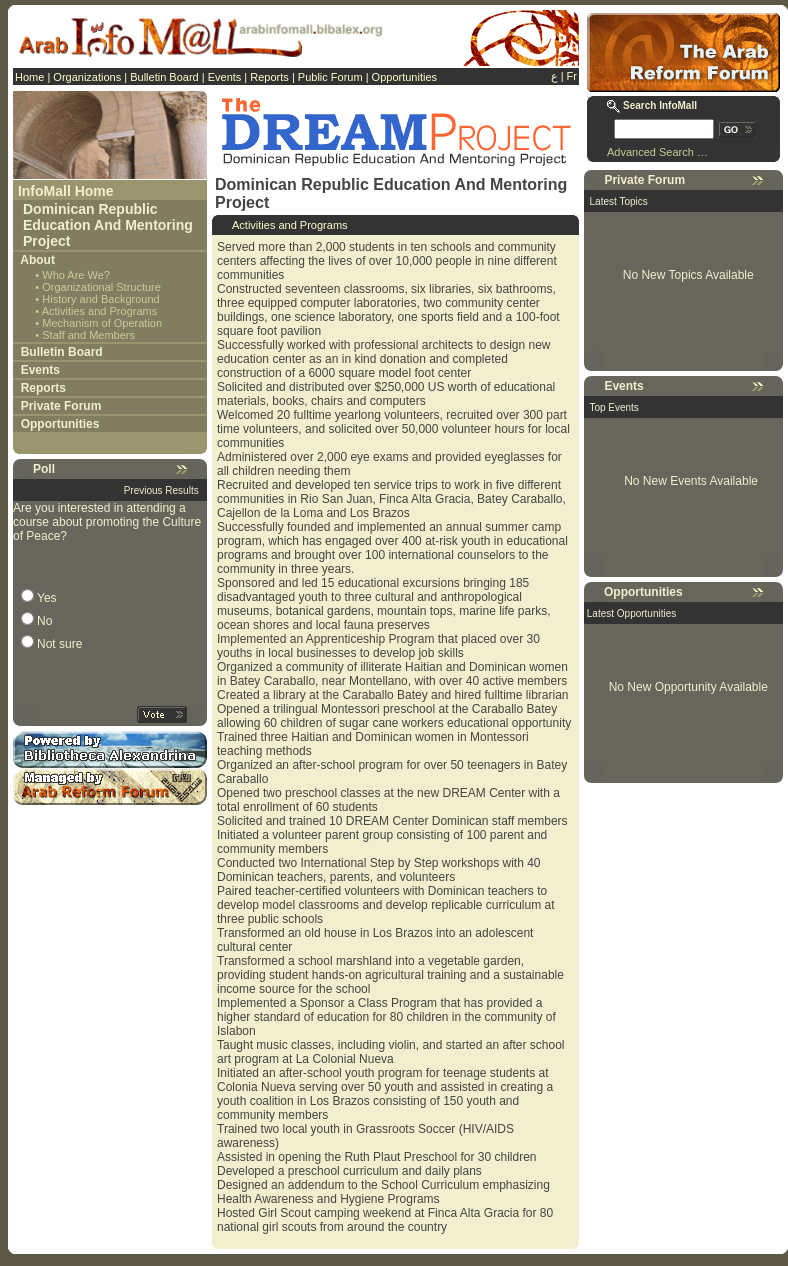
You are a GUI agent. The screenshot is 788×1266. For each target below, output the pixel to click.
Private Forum (61, 406)
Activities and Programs (100, 311)
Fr (572, 76)
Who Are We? (76, 275)
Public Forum (330, 77)
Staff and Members (88, 335)
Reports (269, 77)
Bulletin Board (164, 77)
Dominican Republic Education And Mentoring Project (108, 225)
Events (225, 77)
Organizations (87, 77)
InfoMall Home (66, 191)
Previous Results (161, 490)
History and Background (100, 299)
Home (29, 77)
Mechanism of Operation (102, 323)
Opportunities (404, 77)
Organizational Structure (101, 287)
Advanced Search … (657, 152)
